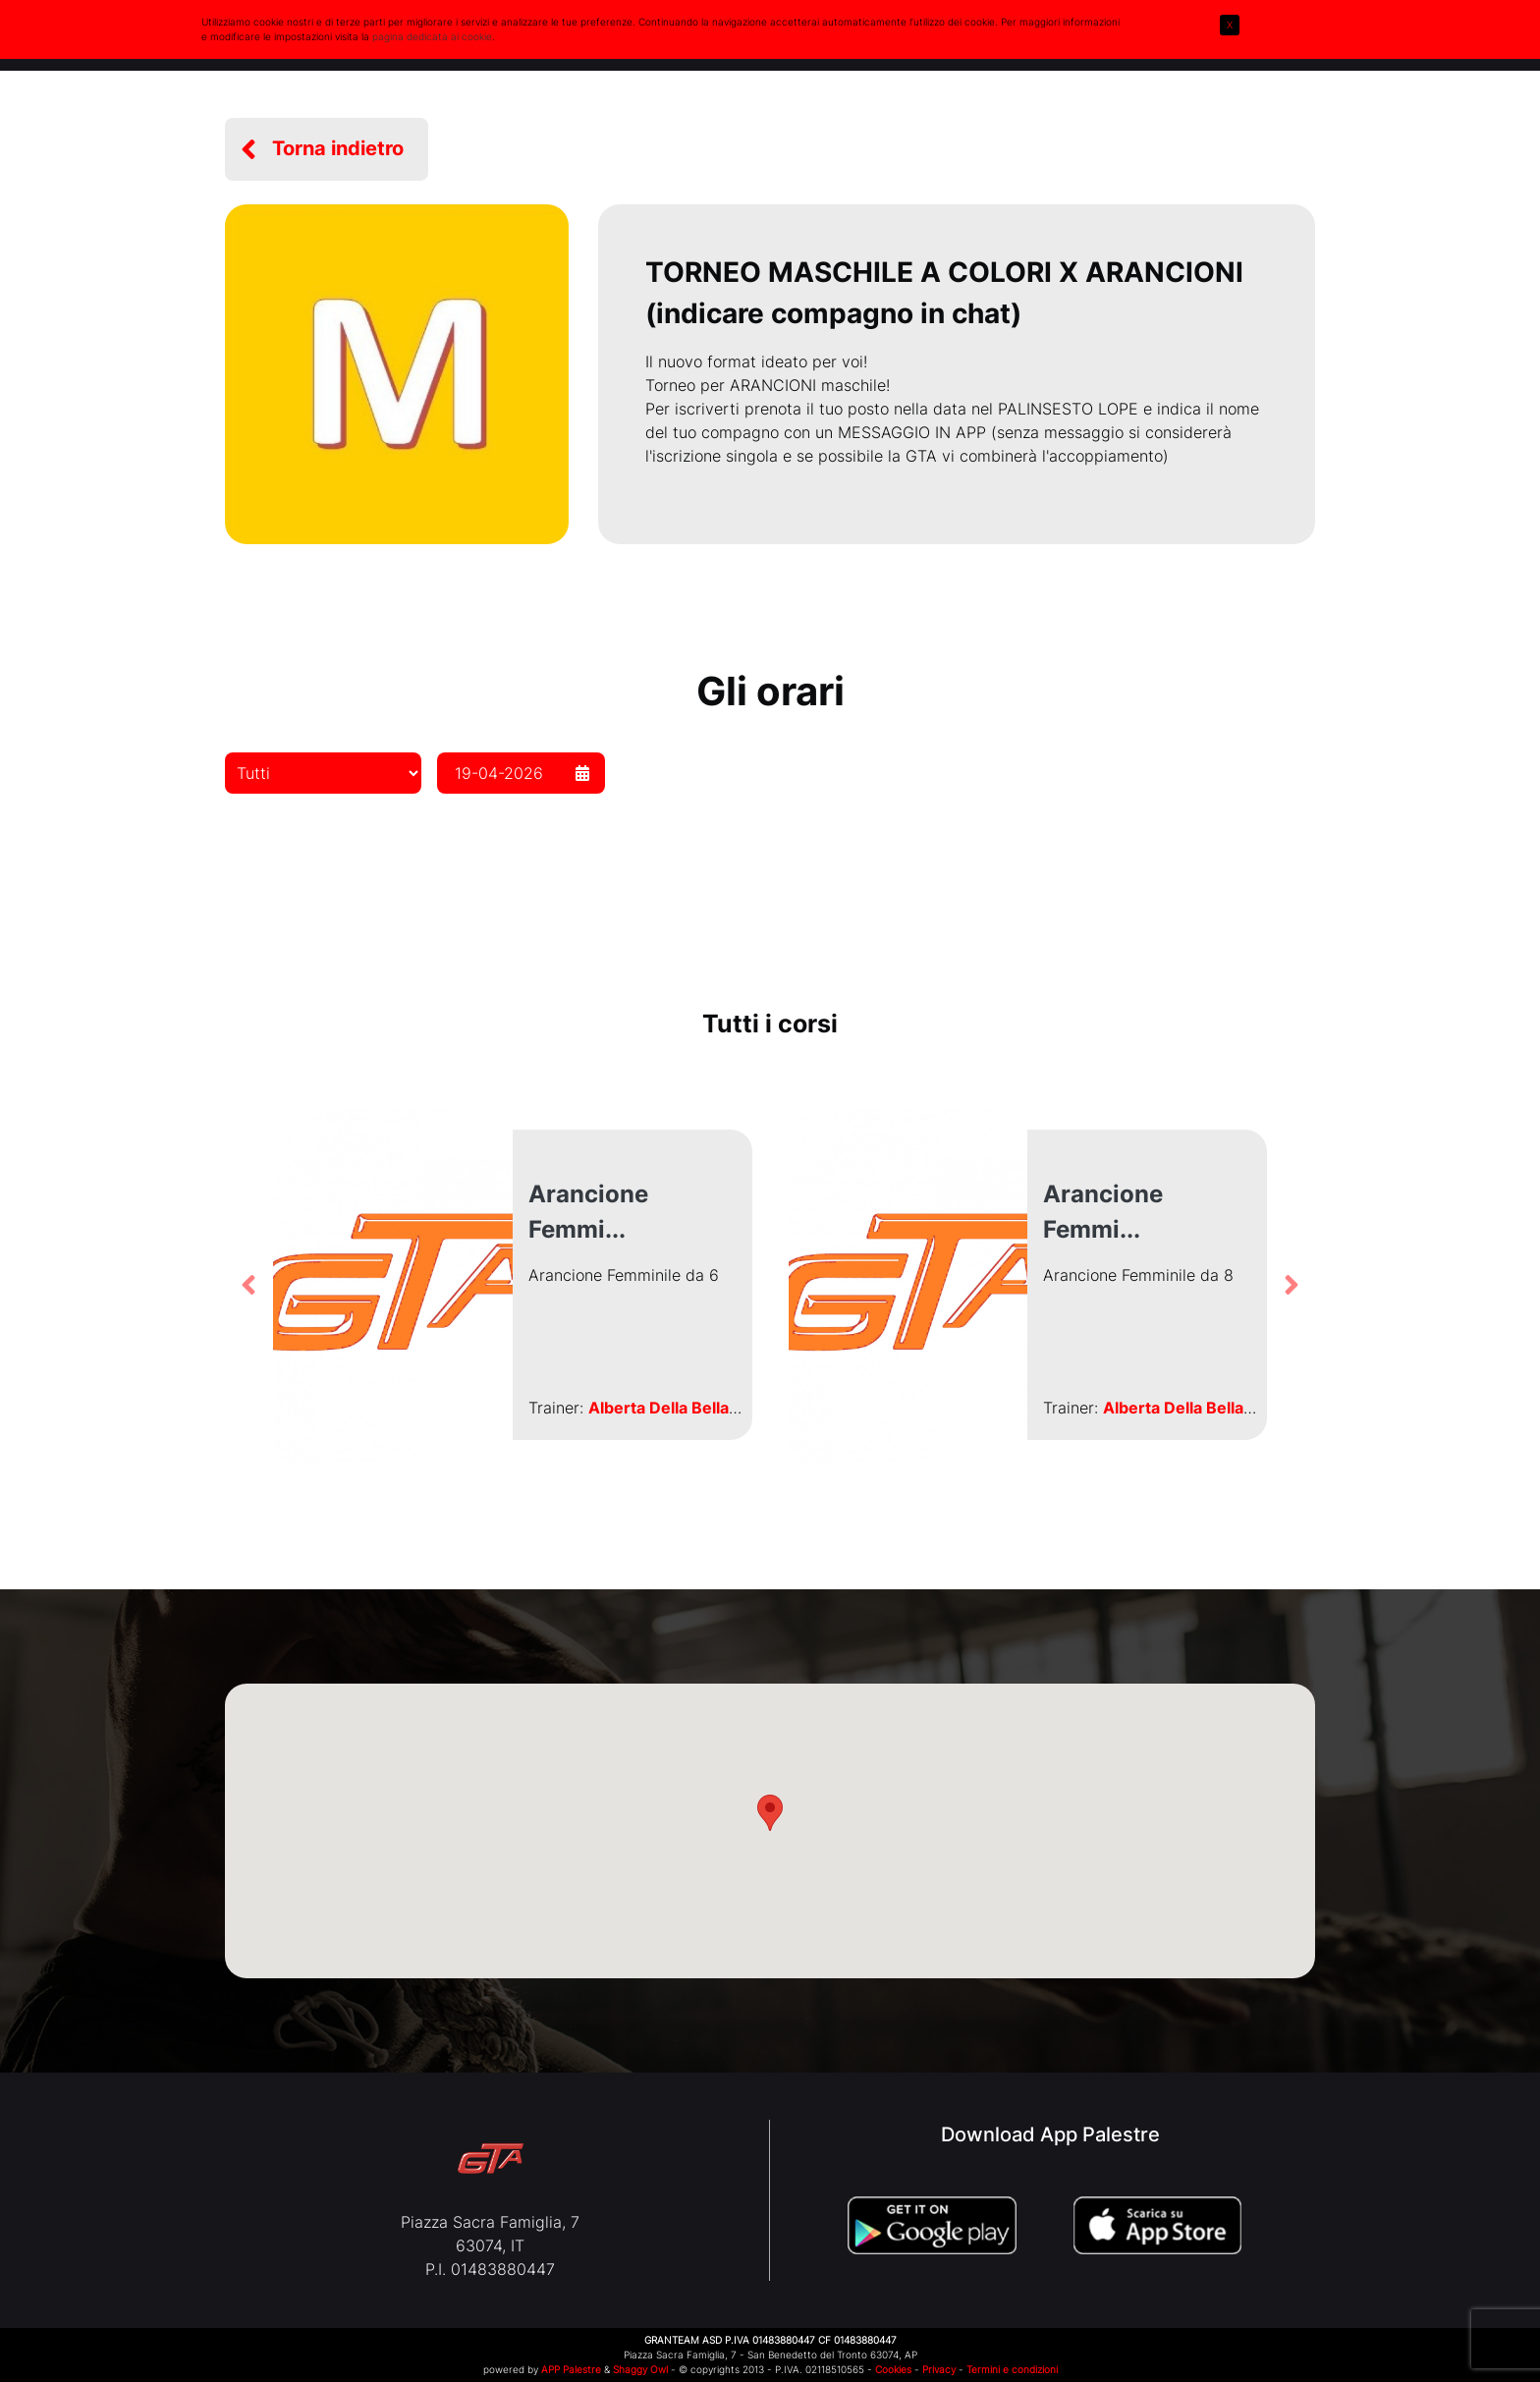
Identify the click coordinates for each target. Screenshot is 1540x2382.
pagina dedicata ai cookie (432, 36)
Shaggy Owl (640, 2369)
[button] (326, 149)
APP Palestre (571, 2369)
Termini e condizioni (1012, 2369)
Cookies (893, 2369)
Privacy (939, 2369)
